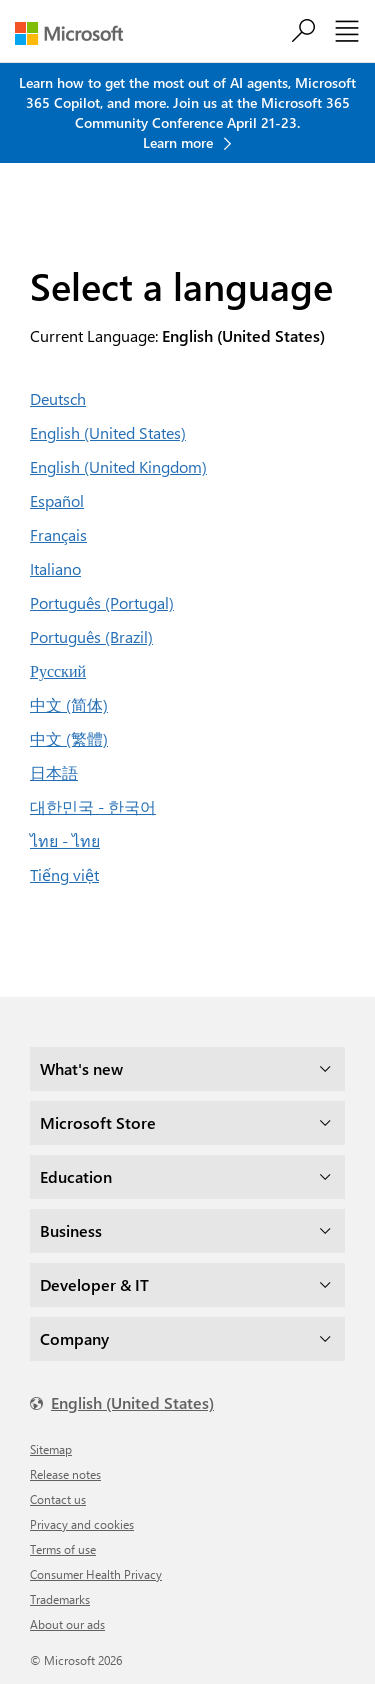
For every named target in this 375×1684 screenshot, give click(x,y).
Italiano (55, 568)
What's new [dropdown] (81, 1068)
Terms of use (63, 1549)
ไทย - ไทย (65, 840)
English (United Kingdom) (118, 466)
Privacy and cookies (82, 1524)
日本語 (54, 772)
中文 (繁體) (69, 738)
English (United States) (108, 432)
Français (58, 534)
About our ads (67, 1624)
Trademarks (60, 1599)
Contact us (58, 1499)
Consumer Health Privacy (96, 1574)
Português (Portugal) (102, 602)
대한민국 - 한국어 (93, 806)
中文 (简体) (69, 704)
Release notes (65, 1474)
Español (57, 500)
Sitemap (51, 1449)
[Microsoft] (76, 33)
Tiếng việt (64, 874)
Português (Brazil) (91, 636)
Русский (58, 670)
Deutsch (58, 398)
